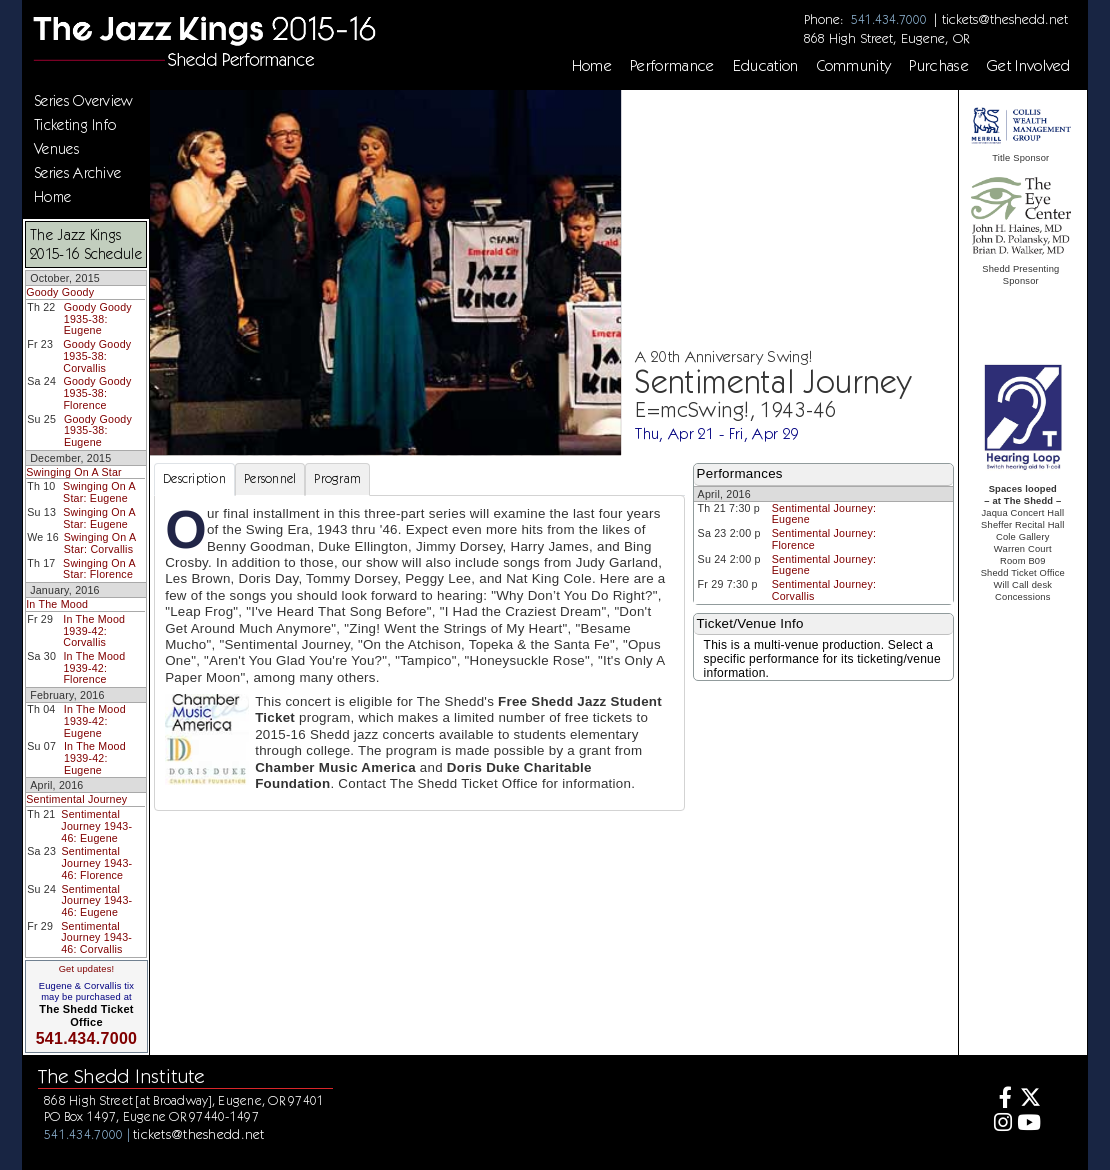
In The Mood (57, 604)
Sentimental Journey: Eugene (824, 514)
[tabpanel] (419, 653)
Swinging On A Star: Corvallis (100, 543)
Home (592, 66)
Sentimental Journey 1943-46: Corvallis (96, 937)
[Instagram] (999, 1124)
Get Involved (1029, 66)
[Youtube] (1028, 1124)
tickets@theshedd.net (1005, 19)
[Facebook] (999, 1099)
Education (766, 66)
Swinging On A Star (74, 472)
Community (854, 66)
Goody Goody (60, 292)
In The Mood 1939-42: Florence (94, 667)
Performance (672, 66)
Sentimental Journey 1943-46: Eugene (96, 825)
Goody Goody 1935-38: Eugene (98, 318)
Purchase (939, 66)
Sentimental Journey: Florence (824, 539)
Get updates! (87, 969)
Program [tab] (337, 478)
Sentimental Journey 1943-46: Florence (96, 862)
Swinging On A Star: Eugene (99, 492)
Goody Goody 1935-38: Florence (97, 392)
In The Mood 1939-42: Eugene (95, 720)
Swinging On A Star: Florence (99, 569)
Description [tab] (194, 478)
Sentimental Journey (76, 799)
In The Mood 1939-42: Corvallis (94, 630)
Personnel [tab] (270, 478)
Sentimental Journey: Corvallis (824, 590)
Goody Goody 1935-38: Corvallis (97, 355)
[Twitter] (1028, 1099)
